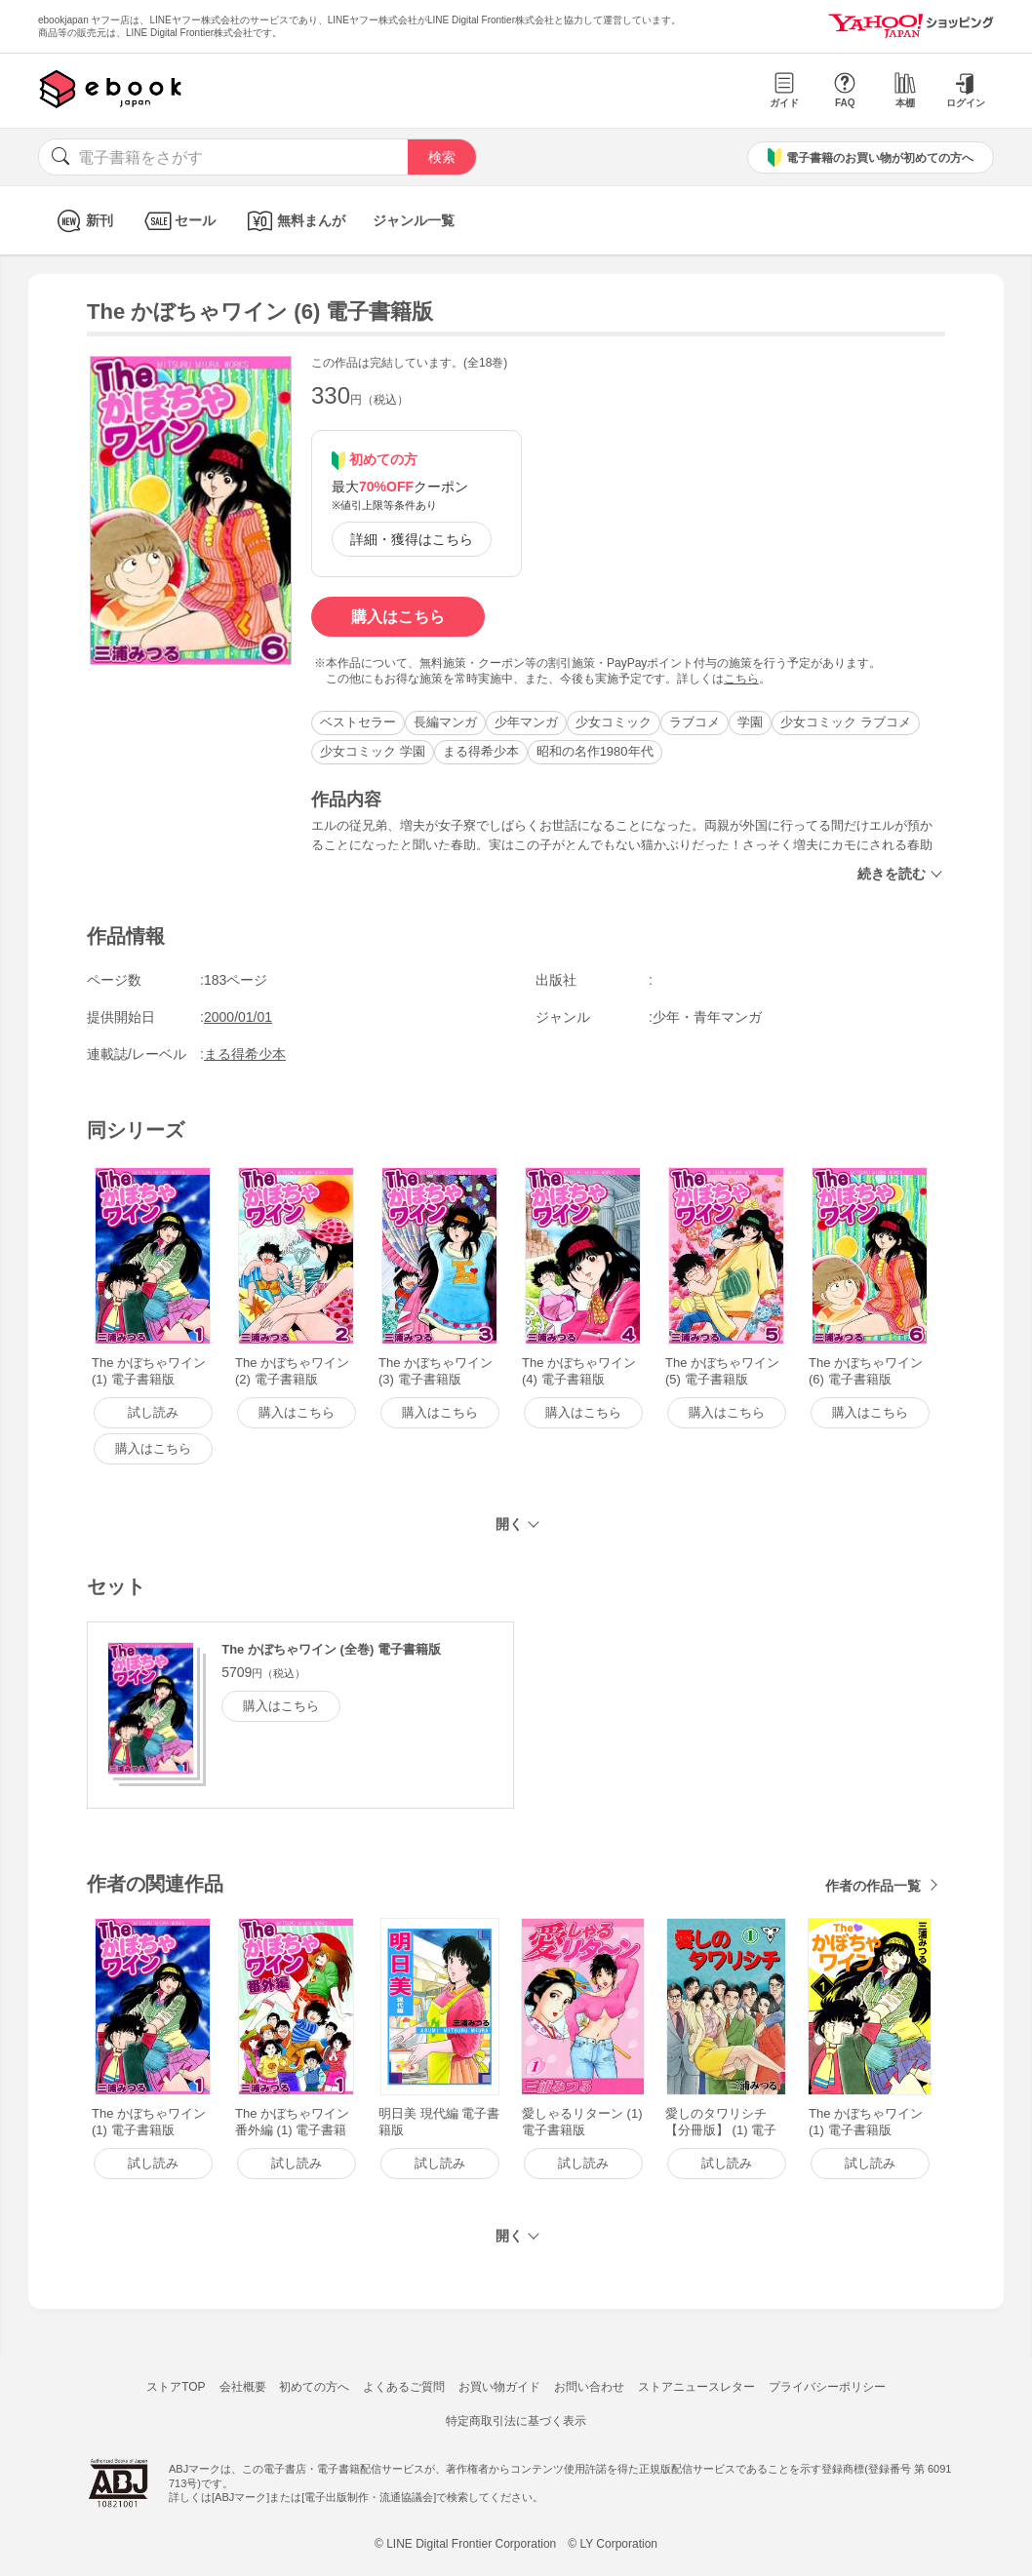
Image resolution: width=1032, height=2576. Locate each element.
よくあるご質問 (404, 2387)
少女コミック (614, 722)
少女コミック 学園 (372, 751)
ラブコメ (694, 722)
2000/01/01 (238, 1017)
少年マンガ (526, 722)
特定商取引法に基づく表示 (516, 2421)
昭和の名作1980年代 (595, 751)
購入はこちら (398, 616)
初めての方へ (314, 2387)
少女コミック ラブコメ (845, 722)
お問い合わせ (589, 2387)
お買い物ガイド (499, 2387)
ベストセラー (358, 722)
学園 (750, 722)
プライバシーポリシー (827, 2387)
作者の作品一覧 (873, 1885)
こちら (741, 678)
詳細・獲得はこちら (411, 539)
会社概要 (242, 2387)
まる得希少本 (481, 751)
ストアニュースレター (696, 2387)
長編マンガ (445, 722)
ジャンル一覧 (414, 220)
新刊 (82, 221)
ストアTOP (175, 2387)
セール (178, 221)
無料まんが (294, 221)
